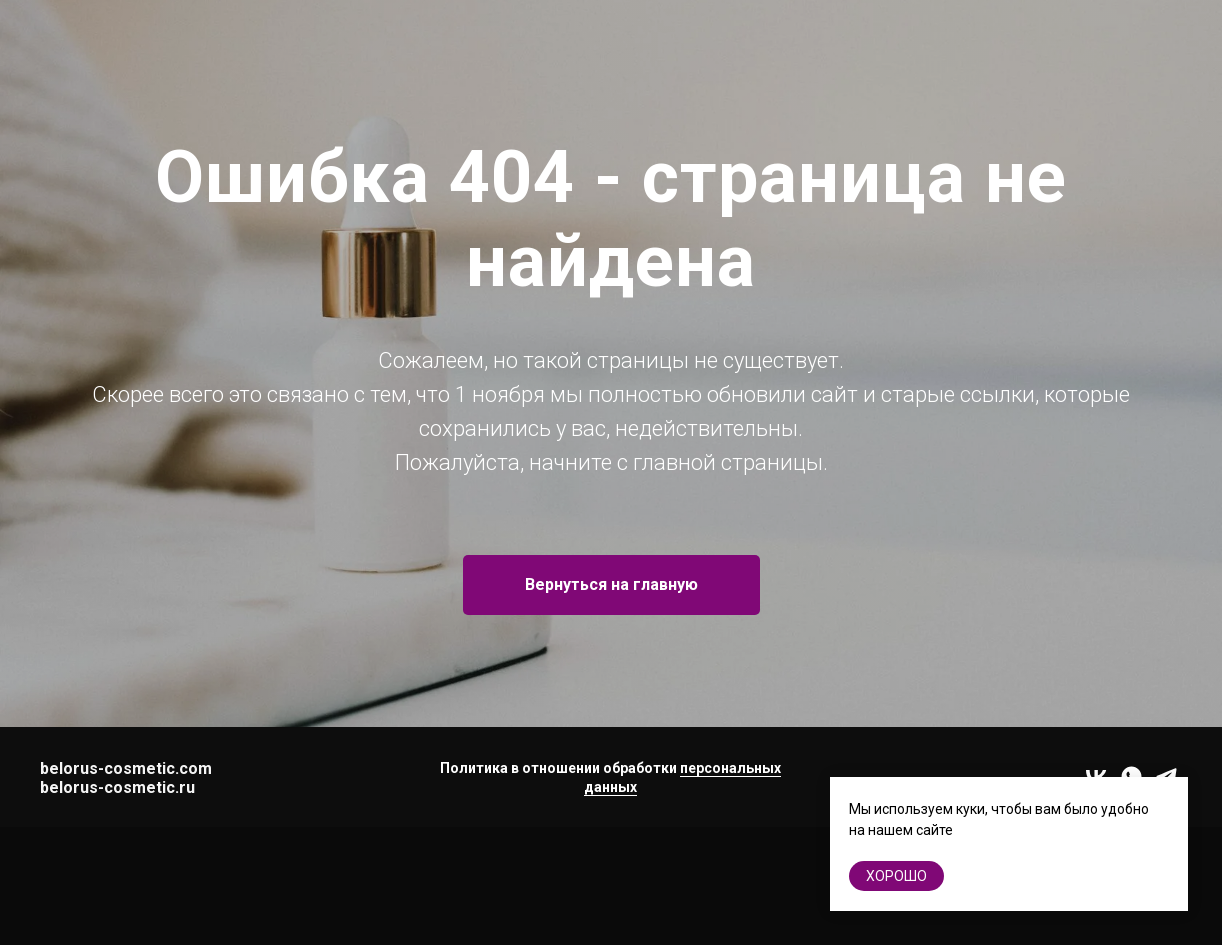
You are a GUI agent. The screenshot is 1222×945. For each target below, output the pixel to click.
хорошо (896, 876)
